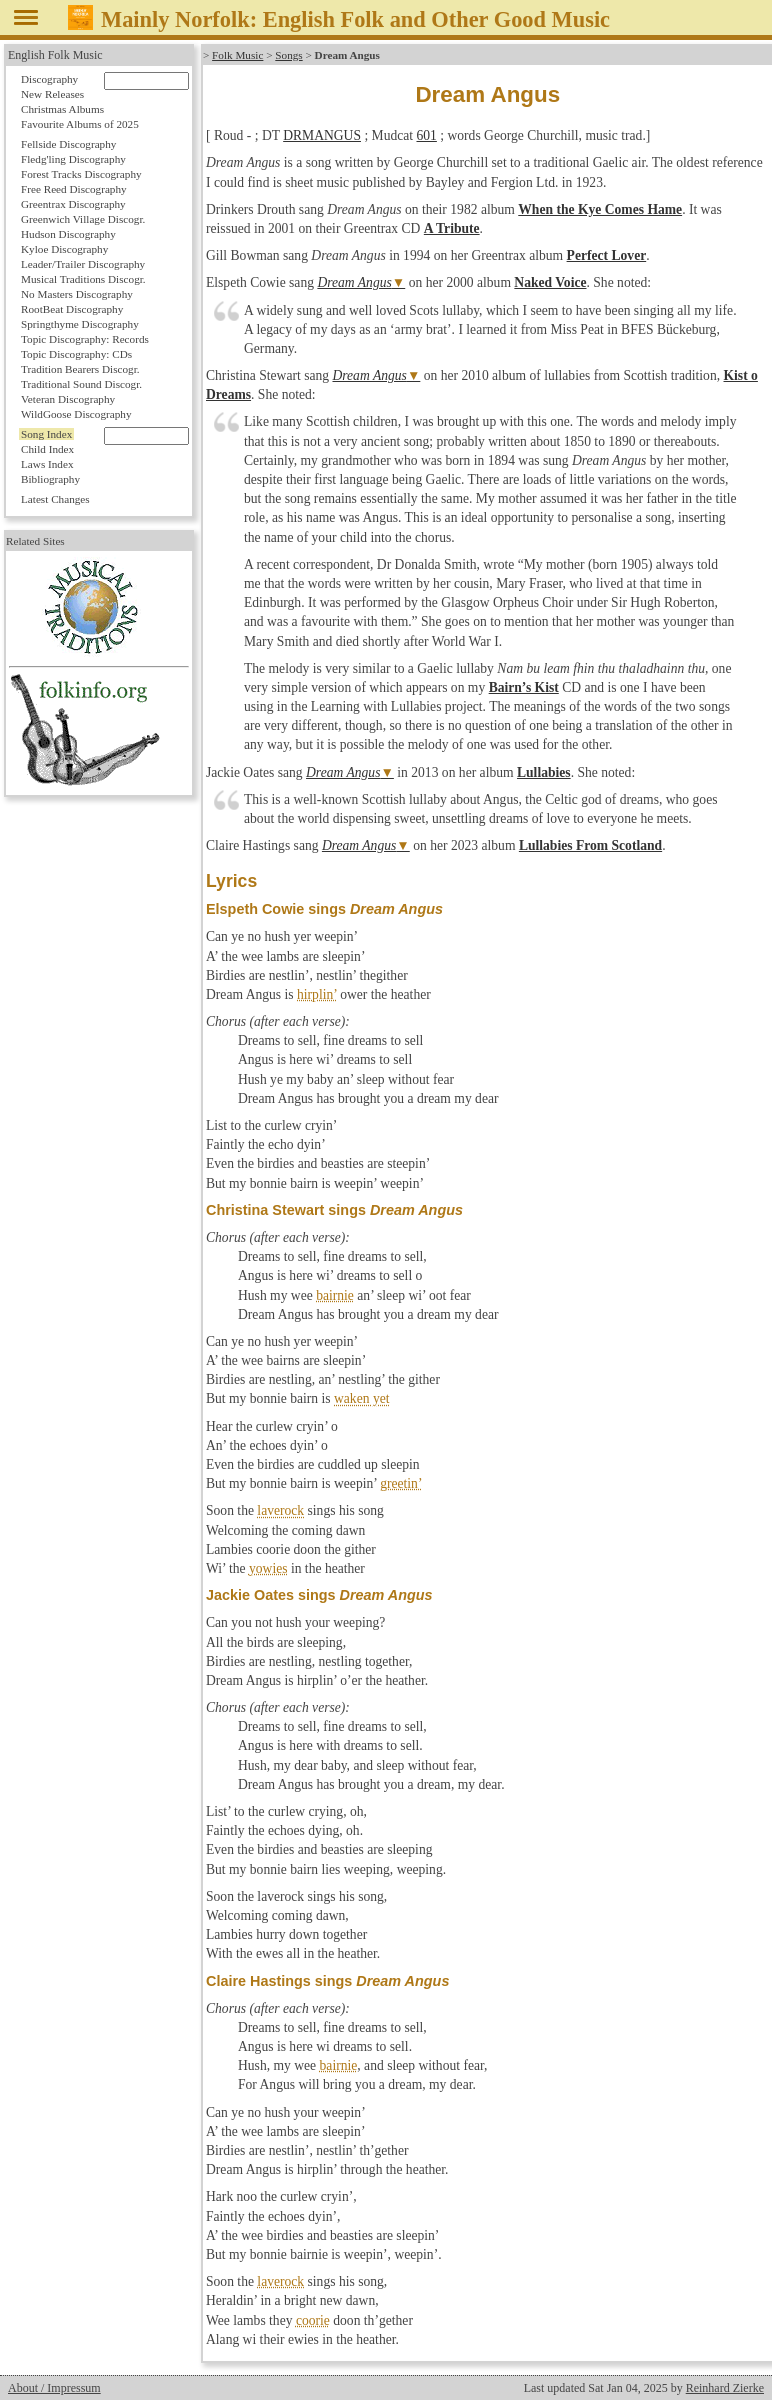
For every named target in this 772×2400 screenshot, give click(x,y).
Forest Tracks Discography (81, 174)
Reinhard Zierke (725, 2388)
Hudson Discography (68, 234)
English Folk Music (55, 55)
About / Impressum (54, 2388)
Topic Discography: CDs (76, 354)
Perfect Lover (607, 255)
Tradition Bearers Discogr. (80, 369)
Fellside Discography (68, 144)
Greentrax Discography (73, 204)
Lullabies (544, 772)
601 (426, 135)
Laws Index (47, 464)
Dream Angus (354, 282)
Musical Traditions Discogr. (83, 279)
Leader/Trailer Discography (83, 264)
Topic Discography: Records (85, 339)
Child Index (47, 449)
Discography (49, 79)
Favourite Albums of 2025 (80, 124)
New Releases (52, 94)
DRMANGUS (322, 135)
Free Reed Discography (74, 189)
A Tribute (452, 228)
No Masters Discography (77, 294)
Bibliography (50, 479)
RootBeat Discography (72, 309)
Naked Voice (550, 282)
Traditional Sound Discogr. (81, 384)
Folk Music (237, 55)
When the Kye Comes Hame (600, 209)
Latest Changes (55, 499)
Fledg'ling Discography (73, 159)
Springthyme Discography (80, 324)
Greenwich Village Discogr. (83, 219)
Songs (288, 55)
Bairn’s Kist (524, 687)
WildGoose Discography (76, 414)
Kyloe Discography (64, 249)
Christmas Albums (62, 109)
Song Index (46, 434)
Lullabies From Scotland (590, 845)
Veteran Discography (68, 399)
